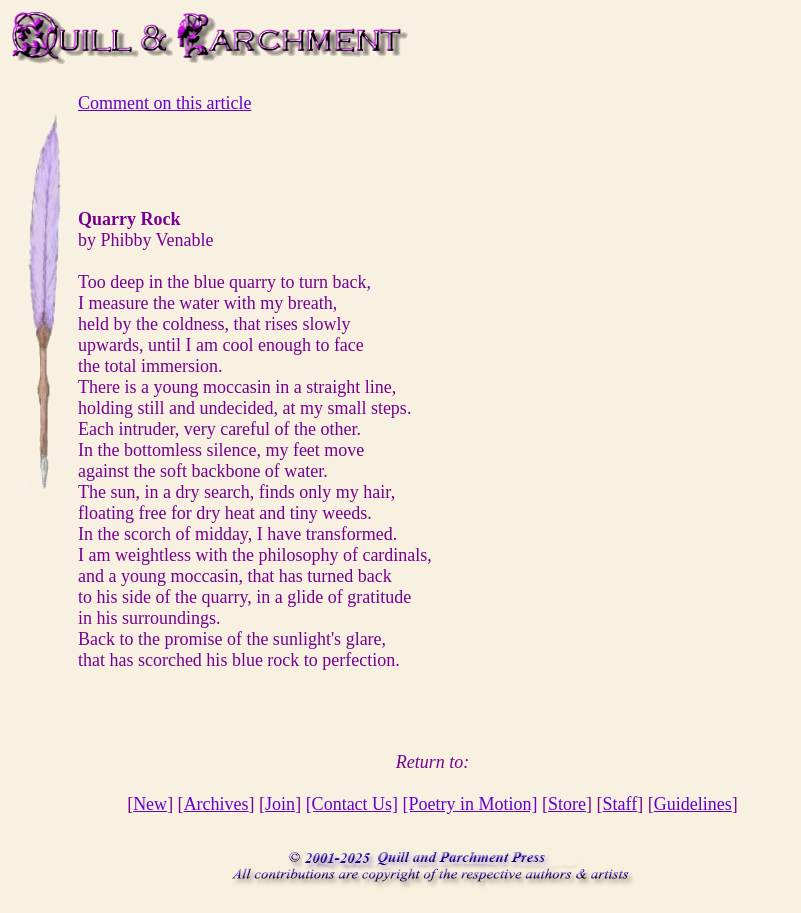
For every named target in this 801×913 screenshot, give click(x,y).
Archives (216, 804)
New (150, 804)
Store (567, 804)
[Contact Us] (352, 804)
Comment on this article (164, 103)
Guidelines (693, 804)
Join (280, 804)
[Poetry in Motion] (470, 804)
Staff (620, 804)
